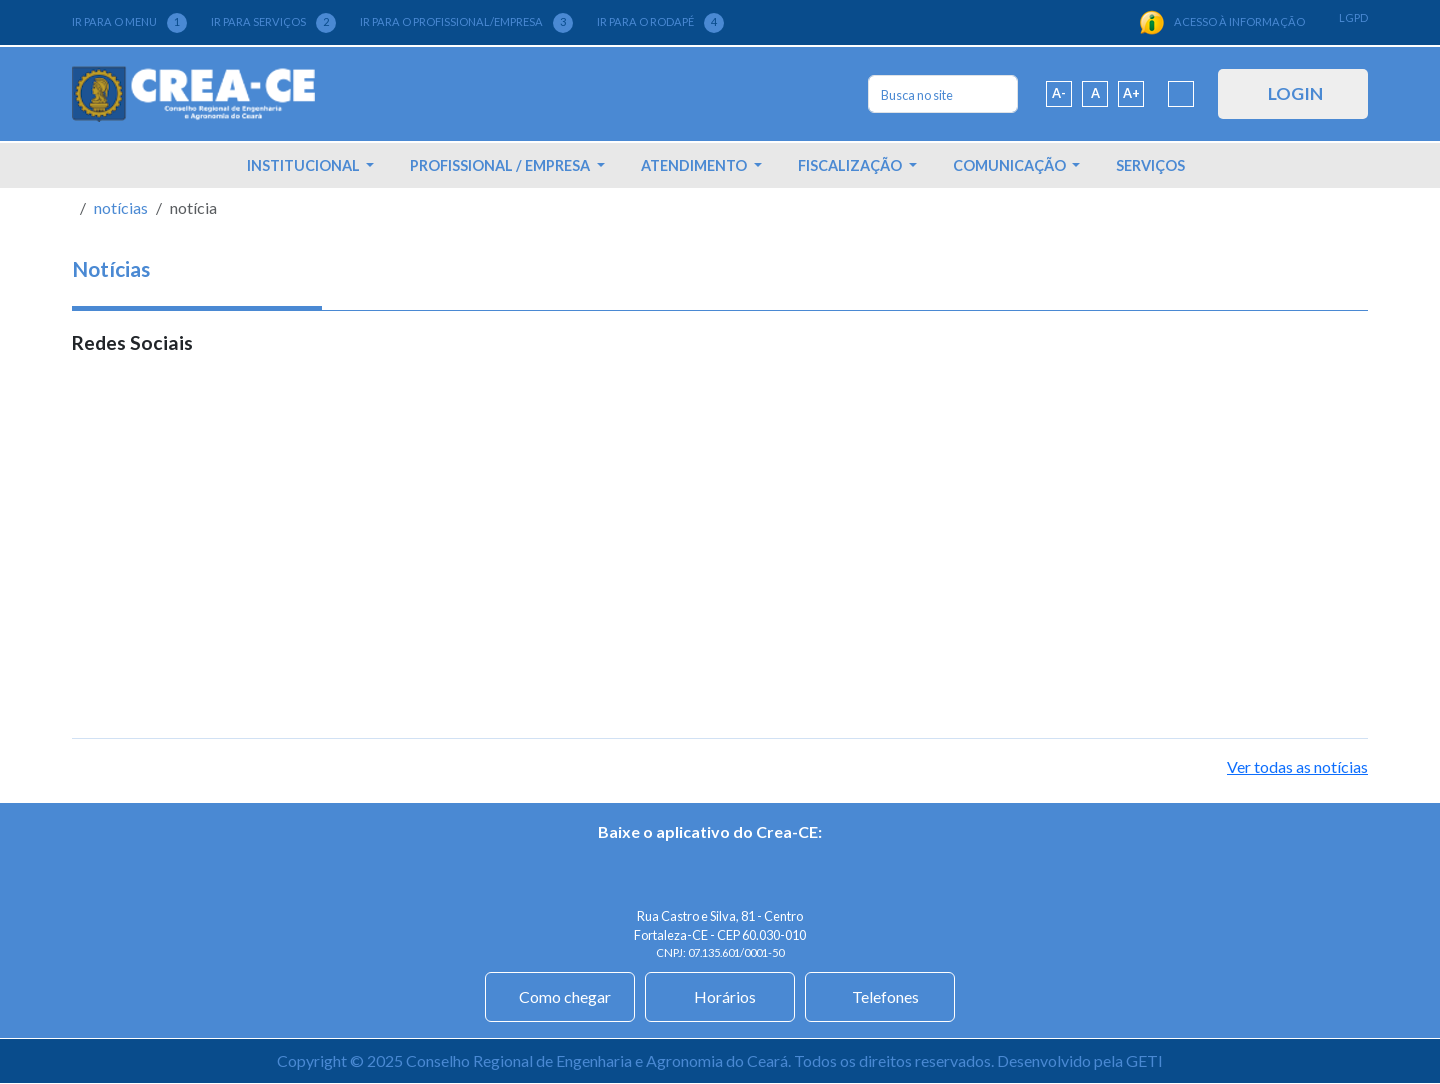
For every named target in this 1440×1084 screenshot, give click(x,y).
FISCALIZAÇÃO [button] (851, 165)
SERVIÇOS (1150, 165)
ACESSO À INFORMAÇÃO (1222, 22)
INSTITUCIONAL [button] (305, 165)
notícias (121, 207)
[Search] (943, 94)
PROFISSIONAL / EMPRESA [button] (501, 165)
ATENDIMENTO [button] (695, 165)
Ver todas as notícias (1297, 766)
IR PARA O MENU (129, 23)
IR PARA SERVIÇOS (273, 23)
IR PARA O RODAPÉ (660, 23)
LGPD (1353, 17)
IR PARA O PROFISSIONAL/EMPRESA (466, 23)
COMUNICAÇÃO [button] (1011, 165)
